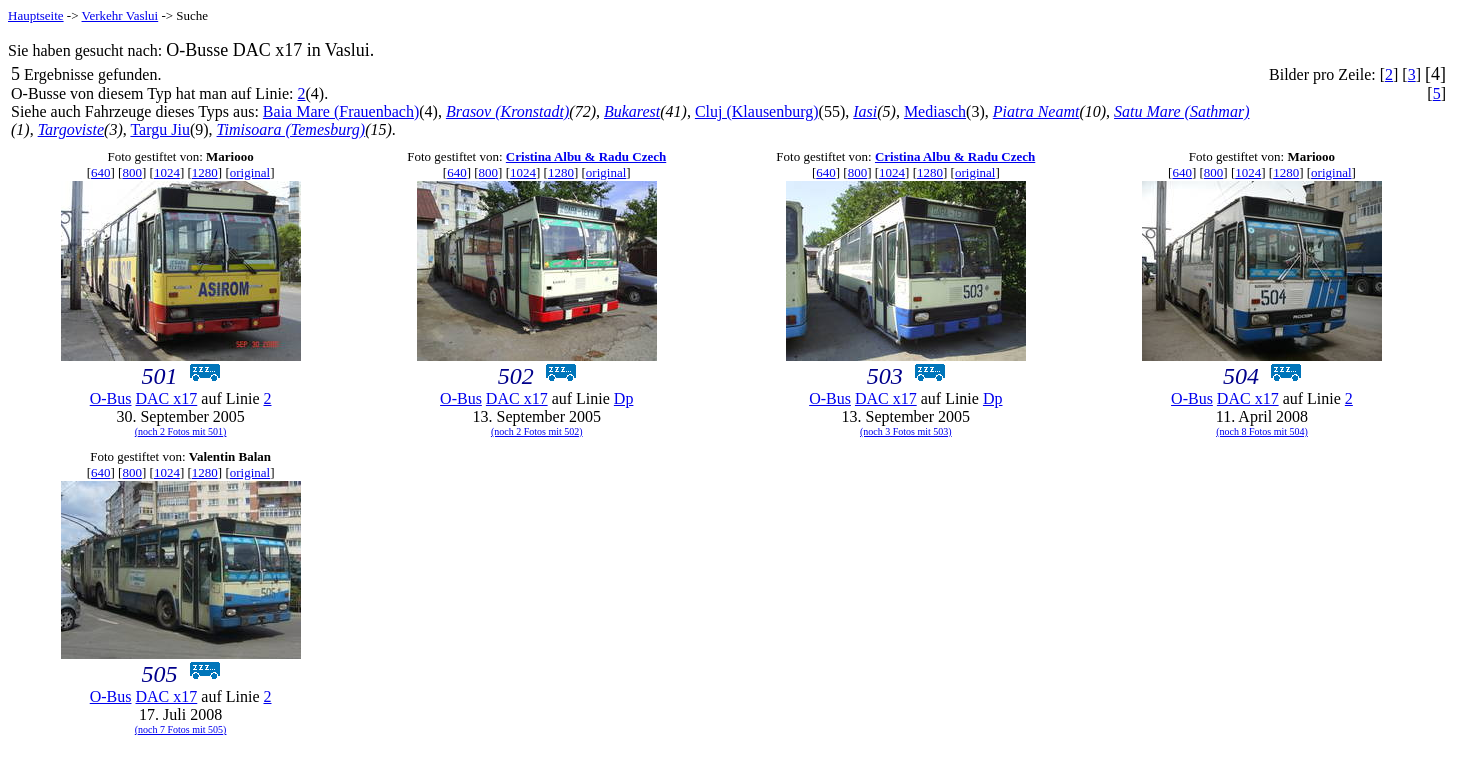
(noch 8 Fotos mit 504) (1262, 431)
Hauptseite (36, 15)
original (250, 172)
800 (132, 172)
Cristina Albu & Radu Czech (586, 156)
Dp (624, 398)
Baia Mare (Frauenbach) (341, 111)
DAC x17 (167, 398)
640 (101, 172)
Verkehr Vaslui (120, 15)
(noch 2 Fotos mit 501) (181, 431)
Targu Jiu (159, 129)
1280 (205, 172)
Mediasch (935, 111)
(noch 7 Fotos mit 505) (181, 729)
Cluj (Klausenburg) (757, 111)
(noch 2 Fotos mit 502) (537, 431)
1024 (167, 172)
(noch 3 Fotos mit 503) (906, 431)
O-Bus (111, 398)
